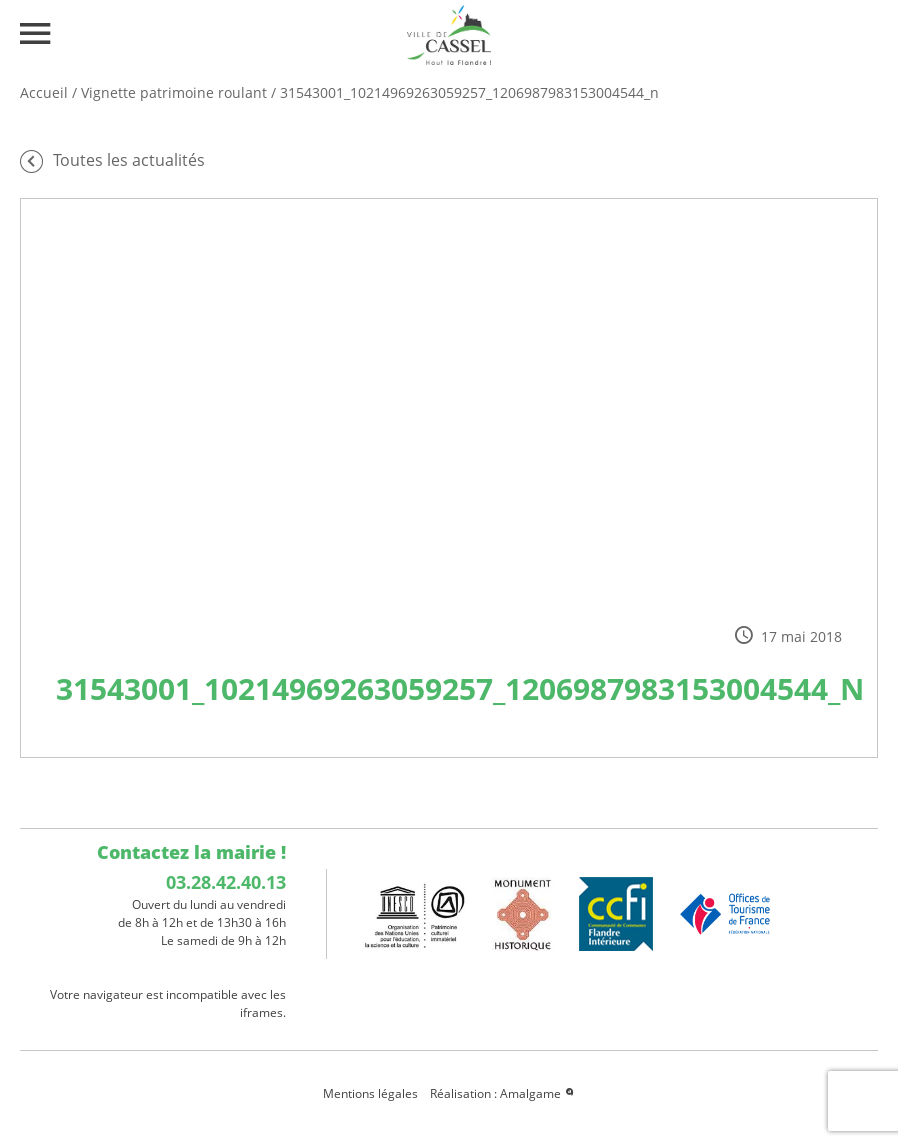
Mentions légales (370, 1093)
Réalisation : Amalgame (503, 1093)
